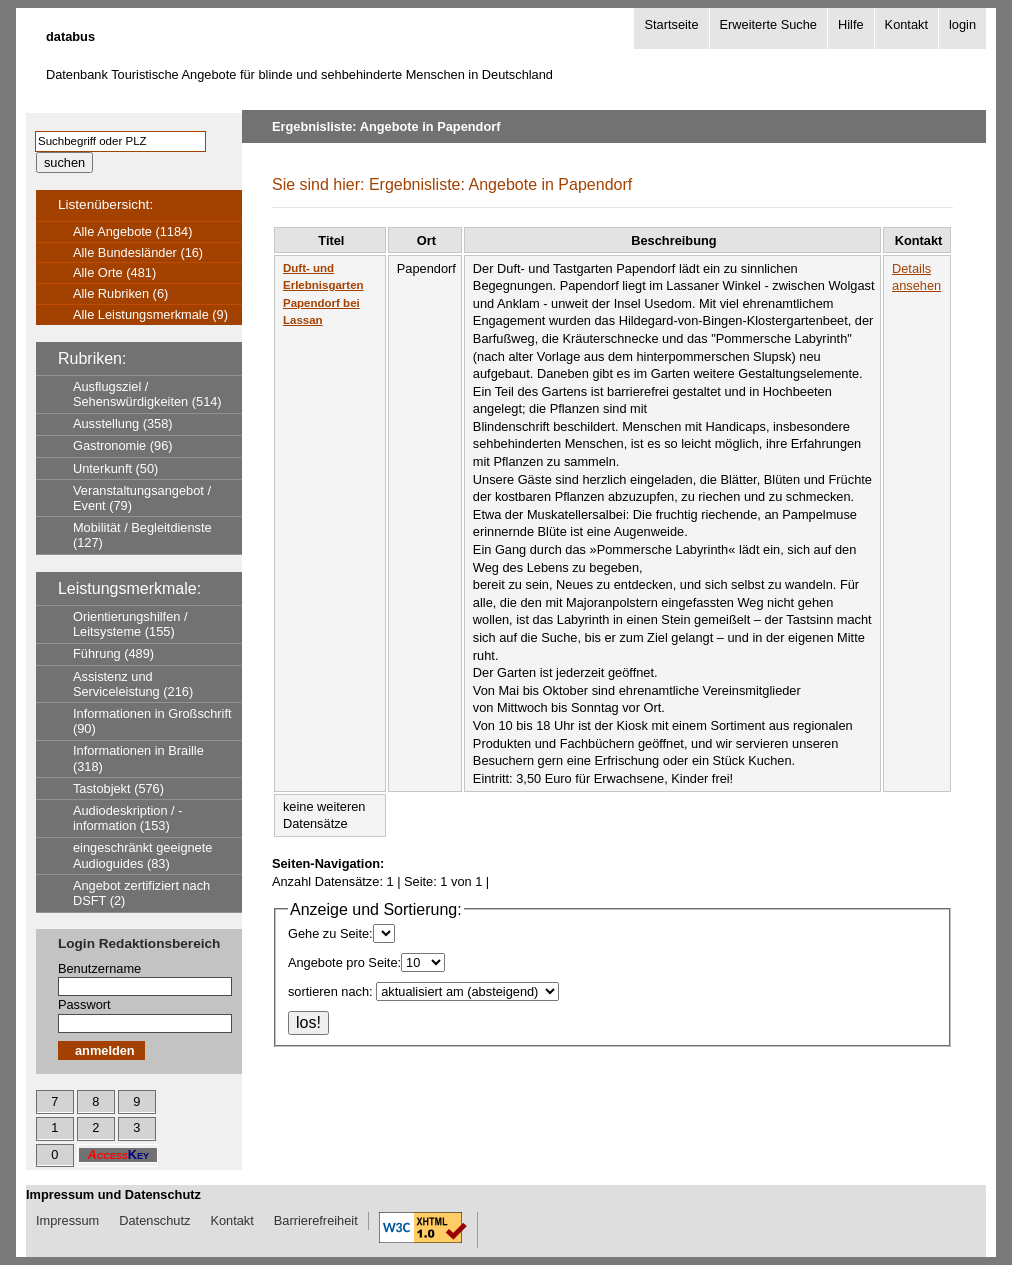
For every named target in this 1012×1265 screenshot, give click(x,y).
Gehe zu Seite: (330, 933)
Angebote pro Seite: (344, 962)
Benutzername (99, 968)
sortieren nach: (330, 991)
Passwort (84, 1004)
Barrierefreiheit (316, 1220)
